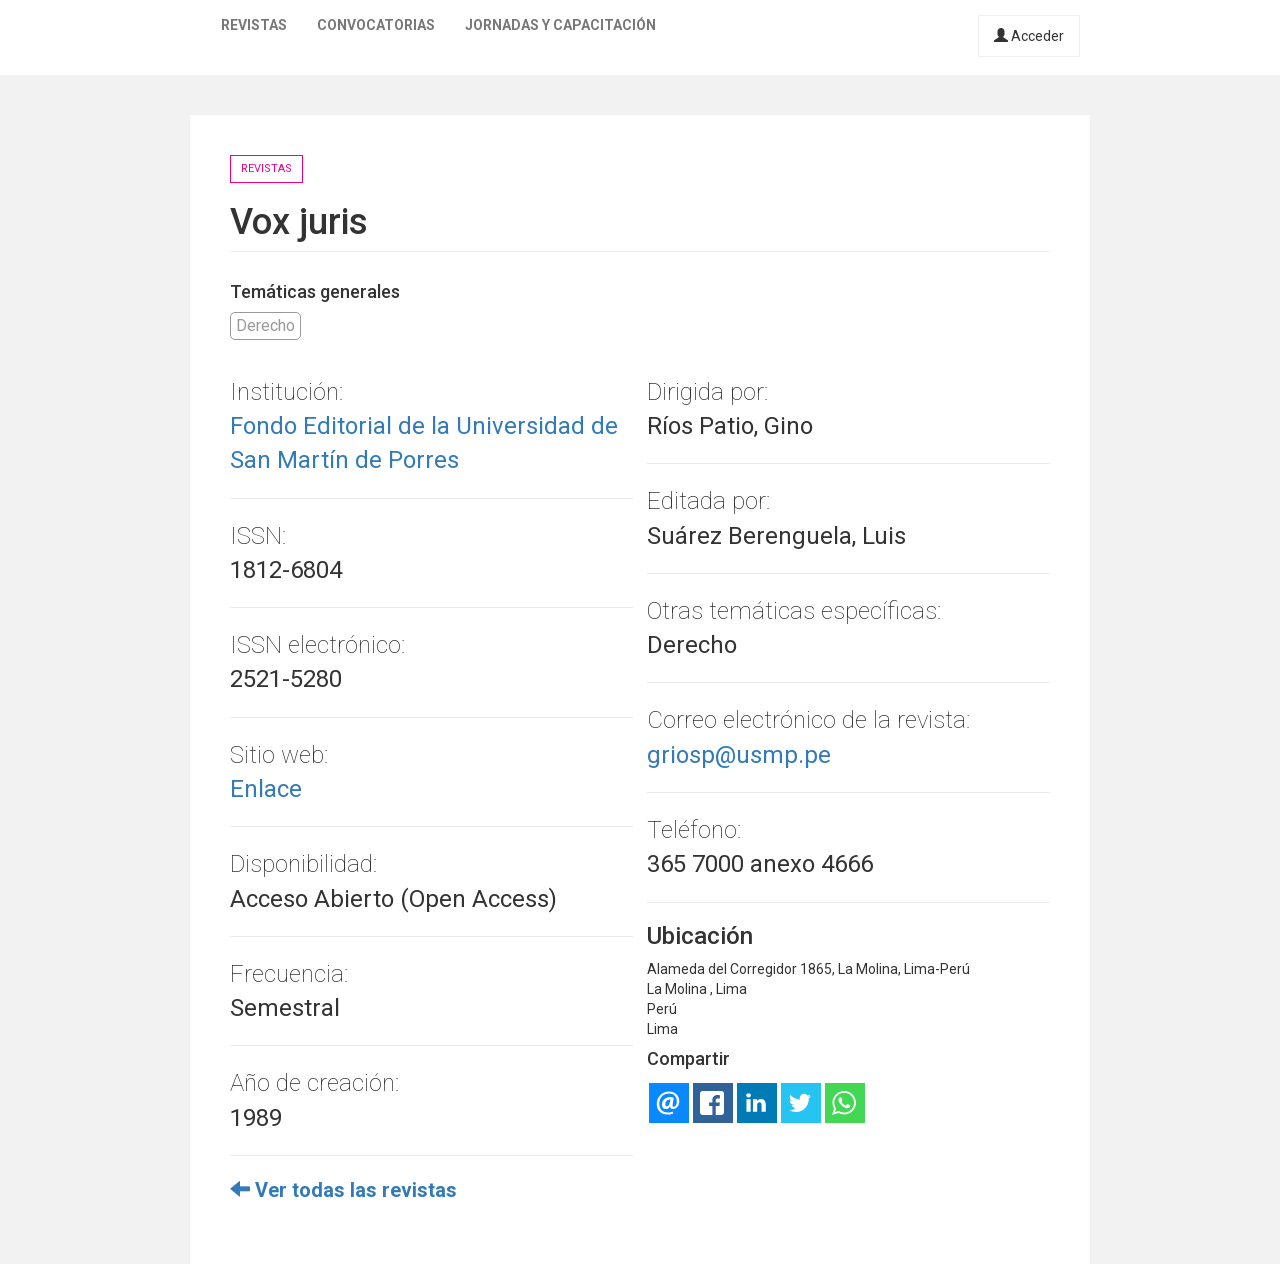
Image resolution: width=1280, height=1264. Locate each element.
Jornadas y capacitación (560, 25)
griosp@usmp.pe (739, 755)
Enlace (266, 789)
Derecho (265, 325)
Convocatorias (376, 25)
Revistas (254, 25)
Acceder (1029, 36)
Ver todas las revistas (343, 1190)
